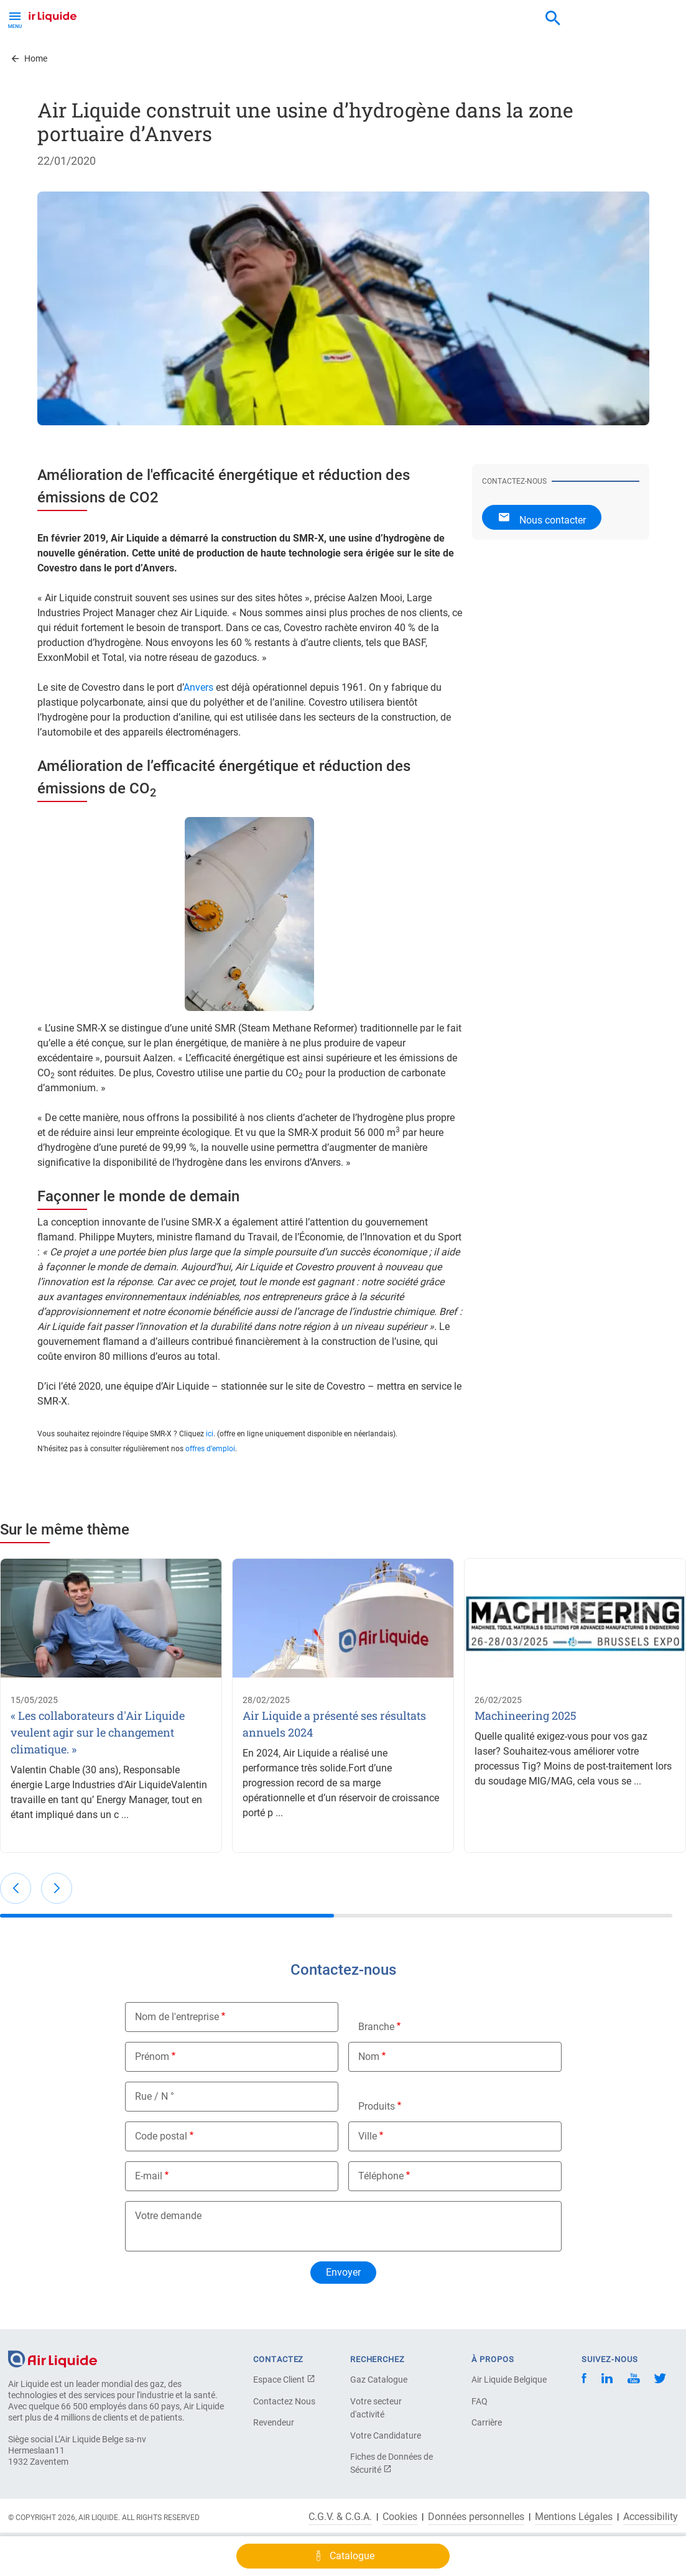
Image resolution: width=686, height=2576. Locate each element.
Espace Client (284, 2379)
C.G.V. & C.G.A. (340, 2517)
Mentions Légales (574, 2517)
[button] (15, 1888)
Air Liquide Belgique (509, 2379)
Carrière (486, 2422)
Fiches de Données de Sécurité (391, 2463)
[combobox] (553, 18)
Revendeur (273, 2422)
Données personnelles (476, 2517)
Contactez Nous (284, 2401)
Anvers (198, 687)
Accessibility (650, 2517)
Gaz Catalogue (378, 2379)
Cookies (399, 2517)
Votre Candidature (385, 2435)
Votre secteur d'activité (376, 2407)
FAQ (479, 2401)
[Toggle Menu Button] (14, 18)
